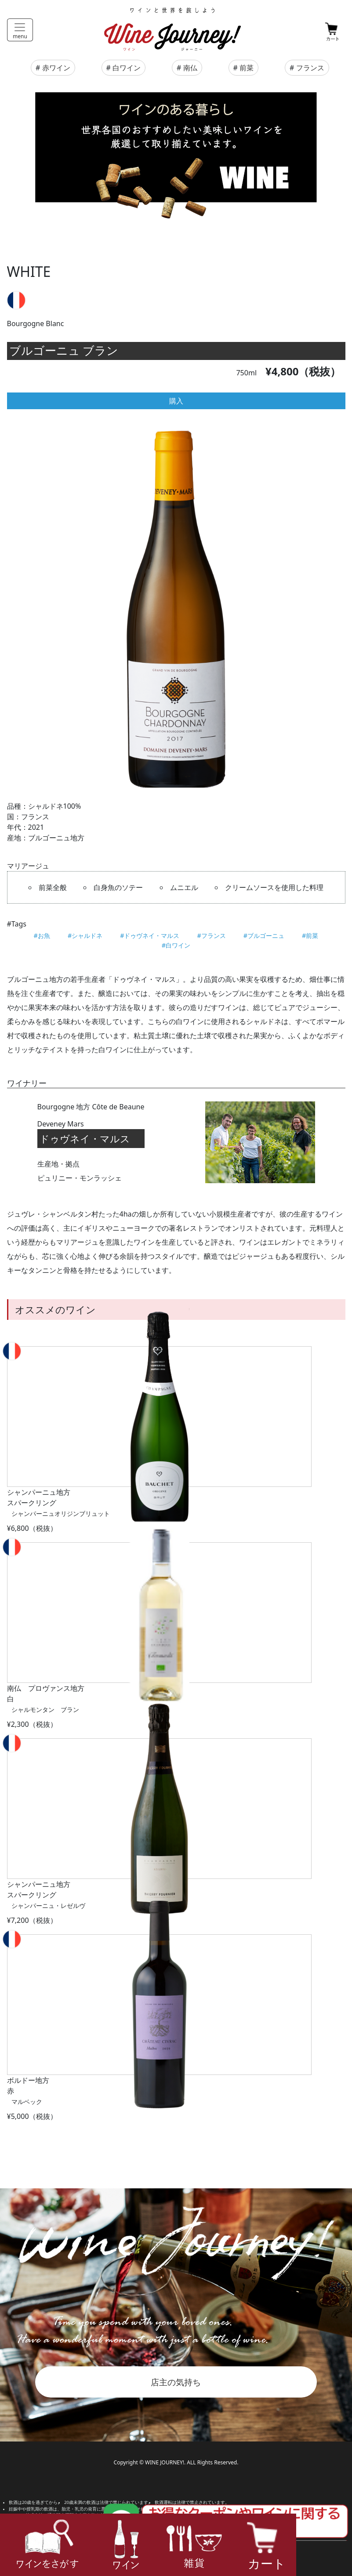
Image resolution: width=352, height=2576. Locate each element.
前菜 (247, 68)
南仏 (190, 68)
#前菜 (310, 935)
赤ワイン (56, 68)
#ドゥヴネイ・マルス (149, 935)
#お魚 (42, 935)
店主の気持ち (176, 2382)
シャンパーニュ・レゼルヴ (48, 1905)
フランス (310, 68)
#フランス (211, 935)
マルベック (26, 2101)
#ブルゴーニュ (263, 935)
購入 (176, 401)
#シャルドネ (85, 935)
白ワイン (126, 68)
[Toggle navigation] (20, 29)
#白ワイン (176, 945)
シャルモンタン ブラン (45, 1709)
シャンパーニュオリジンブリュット (60, 1513)
